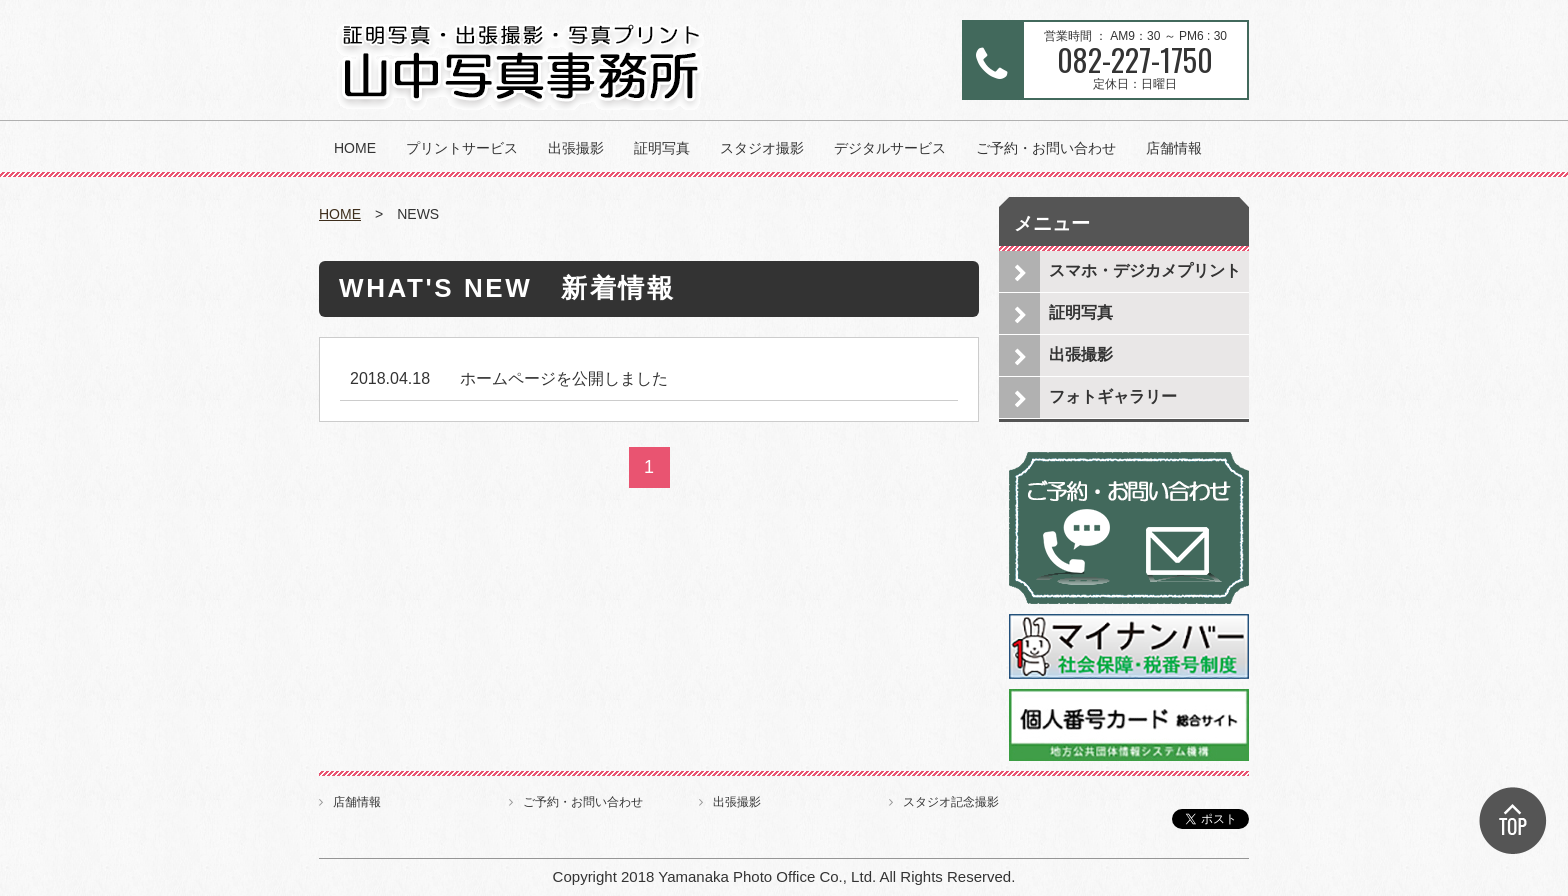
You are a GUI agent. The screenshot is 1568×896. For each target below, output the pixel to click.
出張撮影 (576, 148)
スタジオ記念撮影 (951, 802)
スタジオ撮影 (762, 148)
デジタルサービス (890, 148)
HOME (355, 148)
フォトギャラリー (1113, 396)
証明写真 (662, 148)
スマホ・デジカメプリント (1145, 270)
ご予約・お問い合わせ (1046, 148)
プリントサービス (462, 148)
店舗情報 (1174, 148)
